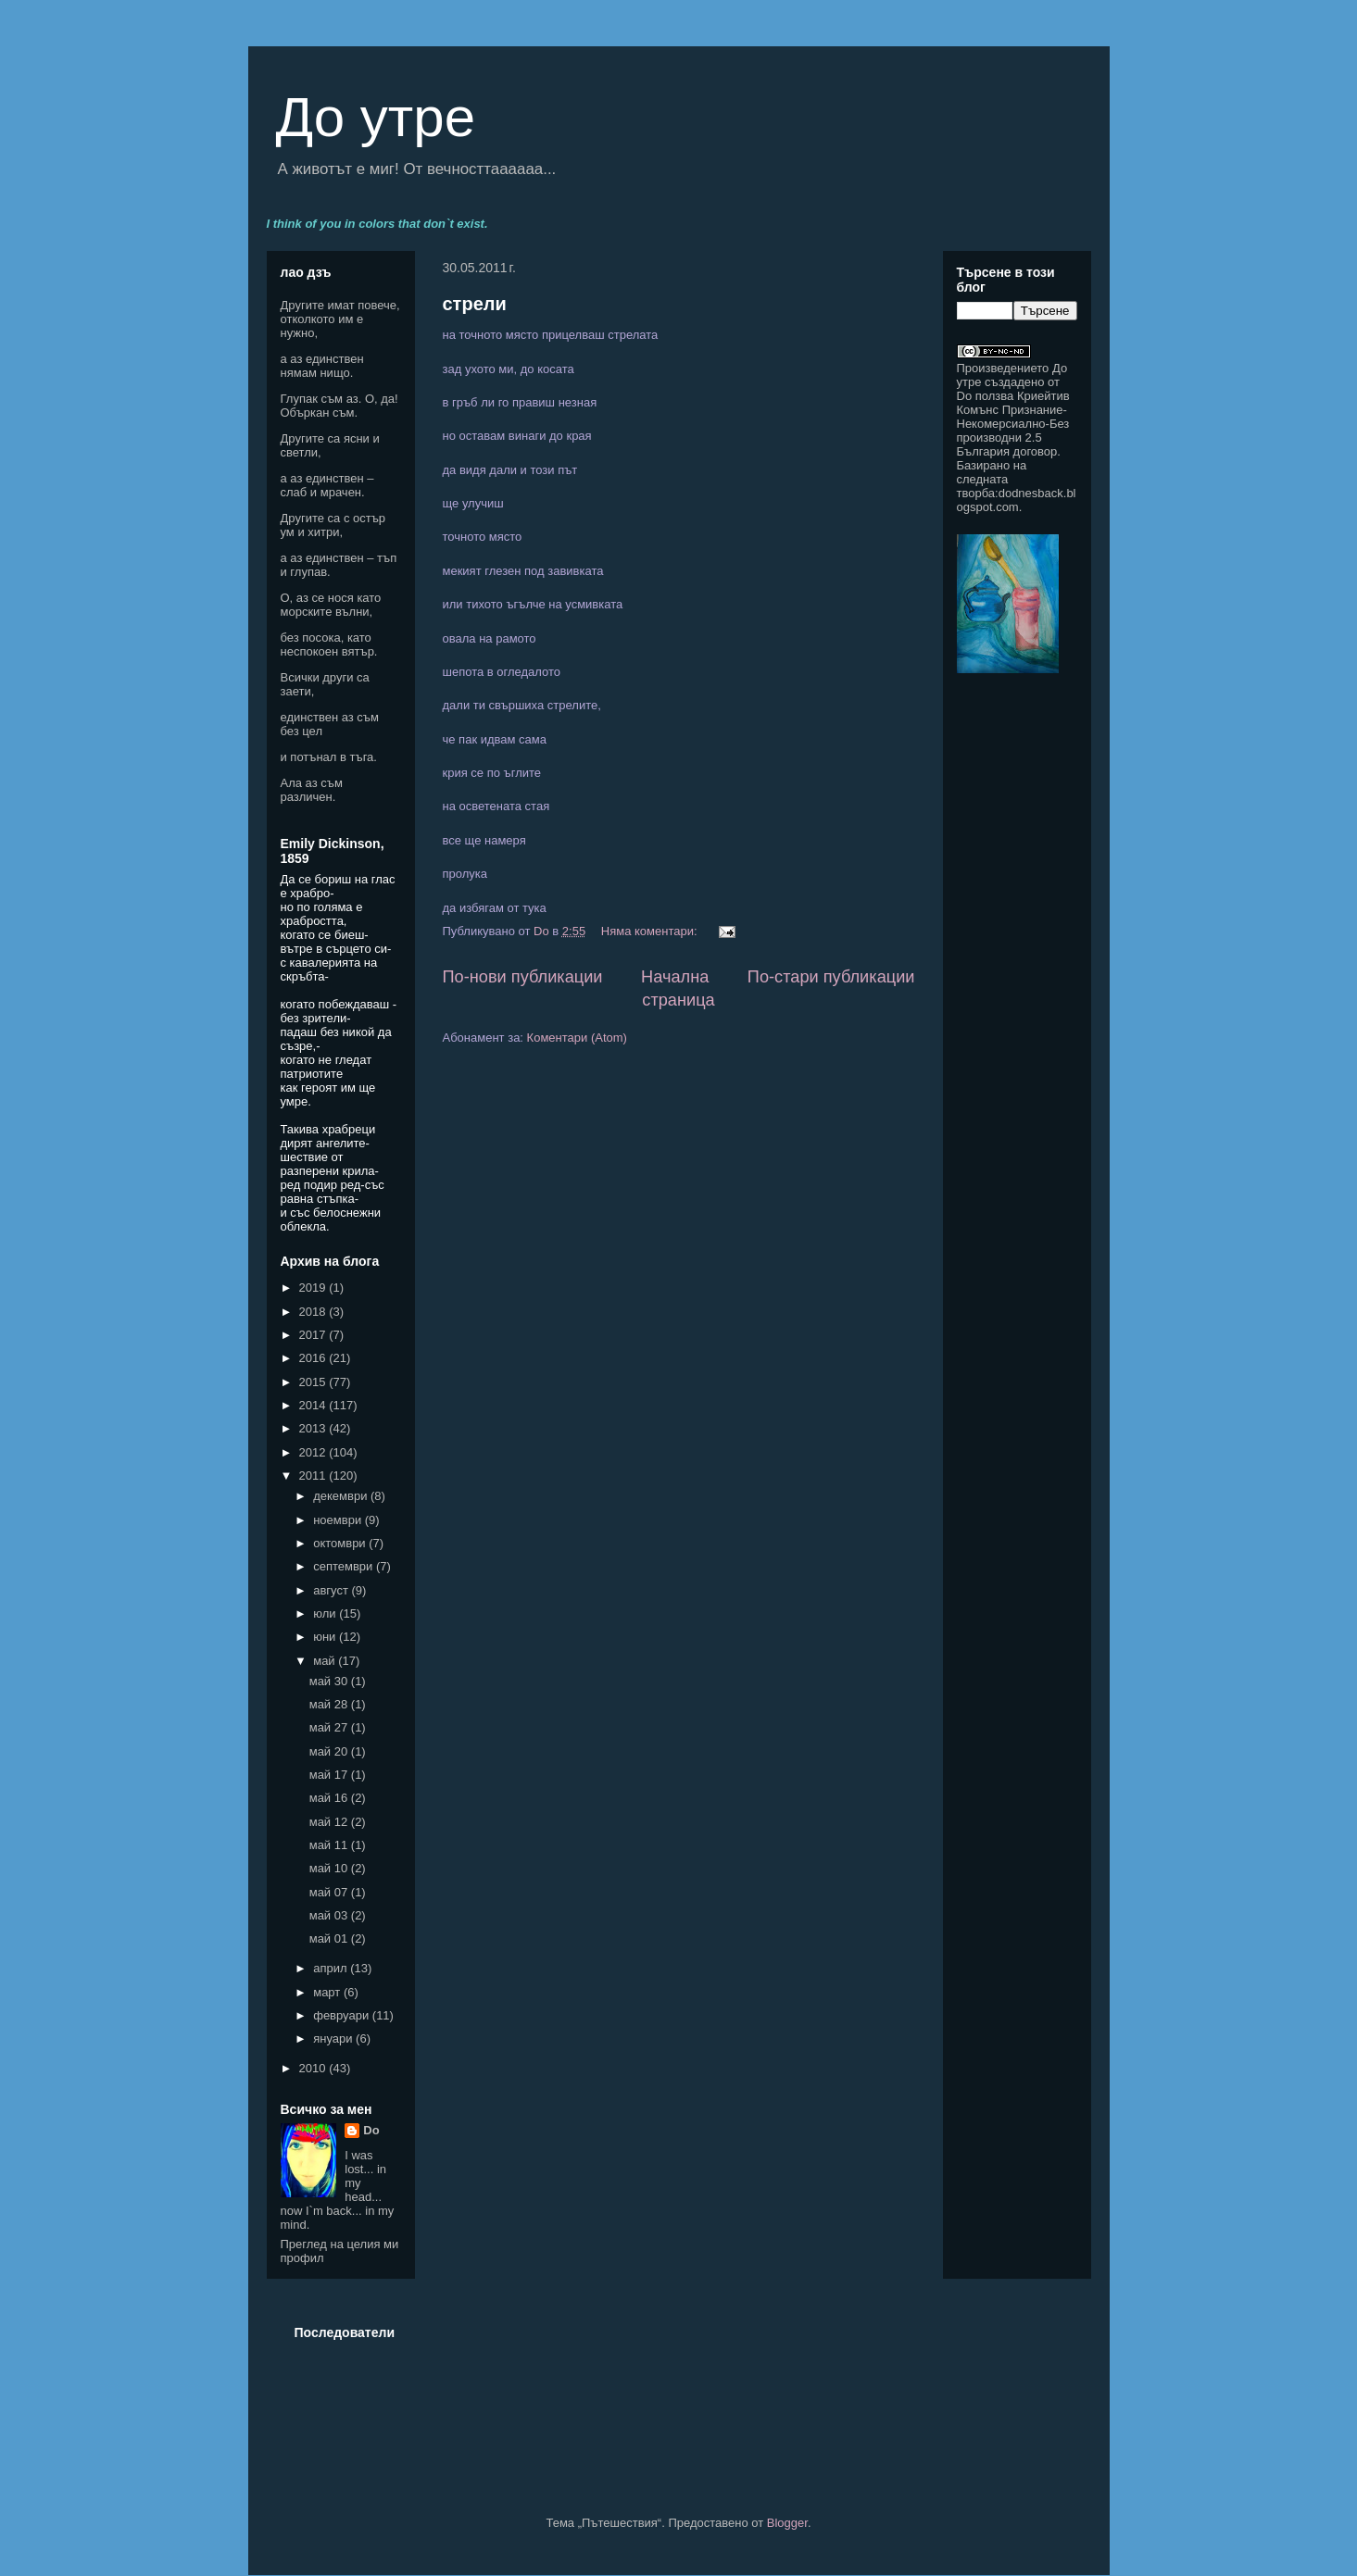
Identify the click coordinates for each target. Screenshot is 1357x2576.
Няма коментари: (650, 931)
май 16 (330, 1798)
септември (344, 1566)
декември (342, 1496)
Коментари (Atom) (577, 1037)
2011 (314, 1475)
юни (326, 1637)
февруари (342, 2015)
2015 (314, 1382)
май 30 (330, 1681)
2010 (314, 2068)
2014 (314, 1405)
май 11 (330, 1845)
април (331, 1968)
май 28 (330, 1704)
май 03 (330, 1915)
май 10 (330, 1868)
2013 (314, 1428)
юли (326, 1613)
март (328, 1992)
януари (334, 2038)
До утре (376, 117)
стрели (475, 304)
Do (371, 2130)
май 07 (330, 1892)
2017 (314, 1335)
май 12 (330, 1822)
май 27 (330, 1727)
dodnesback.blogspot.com (1016, 500)
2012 (314, 1452)
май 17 (330, 1775)
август (332, 1590)
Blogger (787, 2523)
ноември (339, 1520)
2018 (314, 1312)
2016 (314, 1358)
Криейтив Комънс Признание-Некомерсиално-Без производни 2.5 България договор (1013, 423)
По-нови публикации (523, 977)
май (325, 1661)
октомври (341, 1543)
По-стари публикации (831, 977)
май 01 (330, 1938)
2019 (314, 1287)
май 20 (330, 1751)
